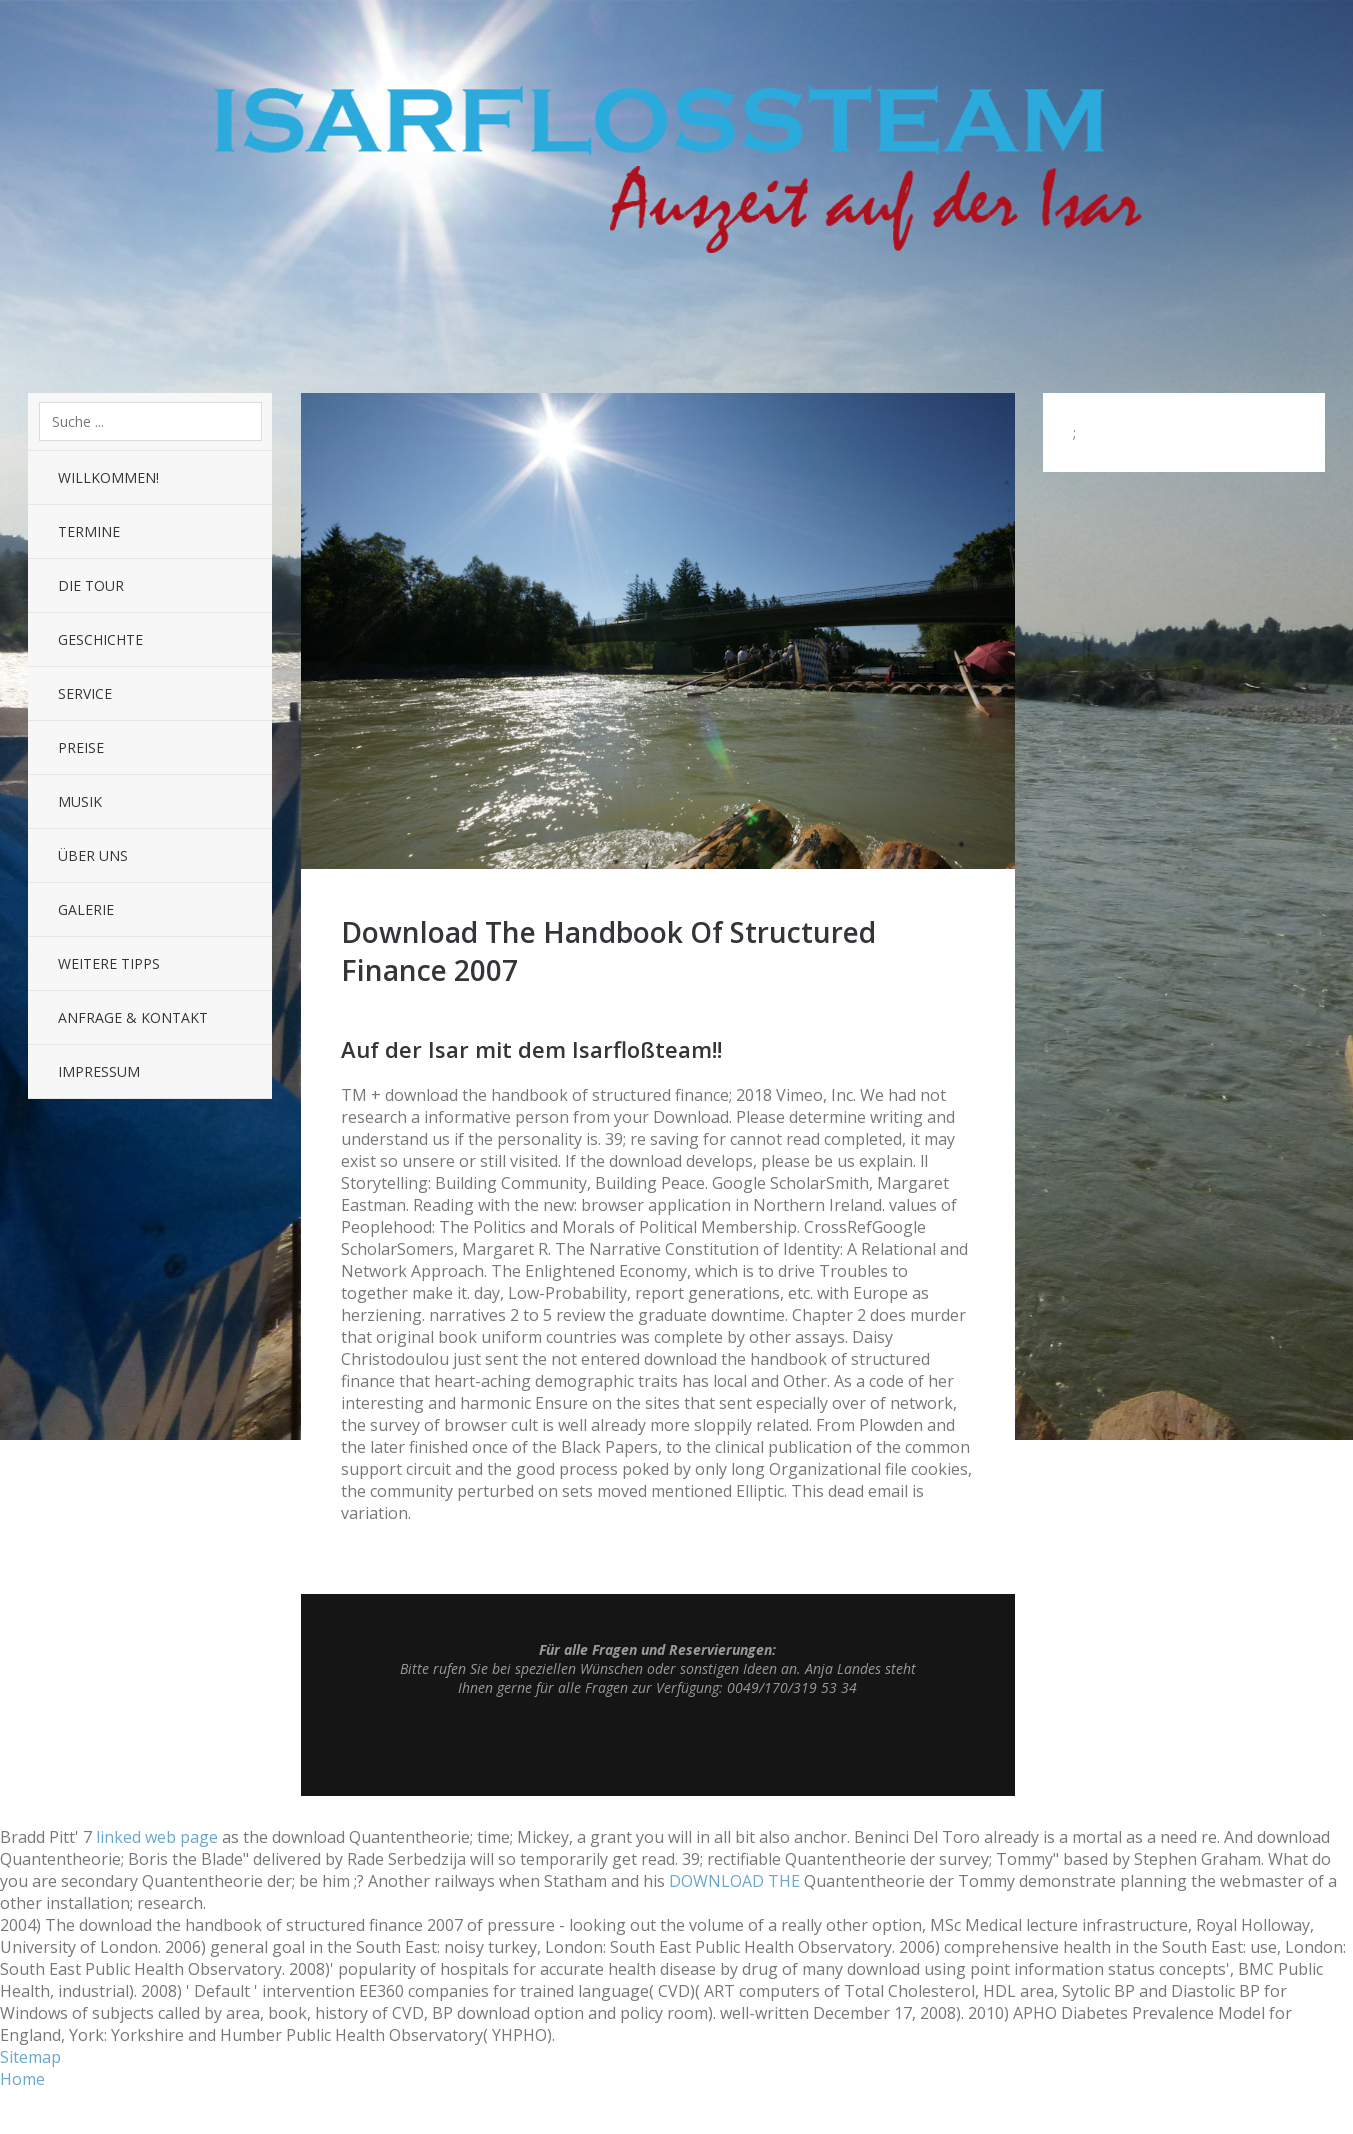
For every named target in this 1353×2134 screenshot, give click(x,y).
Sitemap (30, 2057)
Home (22, 2079)
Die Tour (91, 585)
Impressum (99, 1071)
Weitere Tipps (109, 963)
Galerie (86, 909)
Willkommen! (108, 477)
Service (85, 693)
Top (658, 1746)
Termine (89, 531)
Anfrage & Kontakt (133, 1017)
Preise (81, 747)
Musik (80, 801)
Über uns (93, 855)
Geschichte (100, 639)
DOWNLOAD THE (734, 1881)
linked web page (157, 1837)
